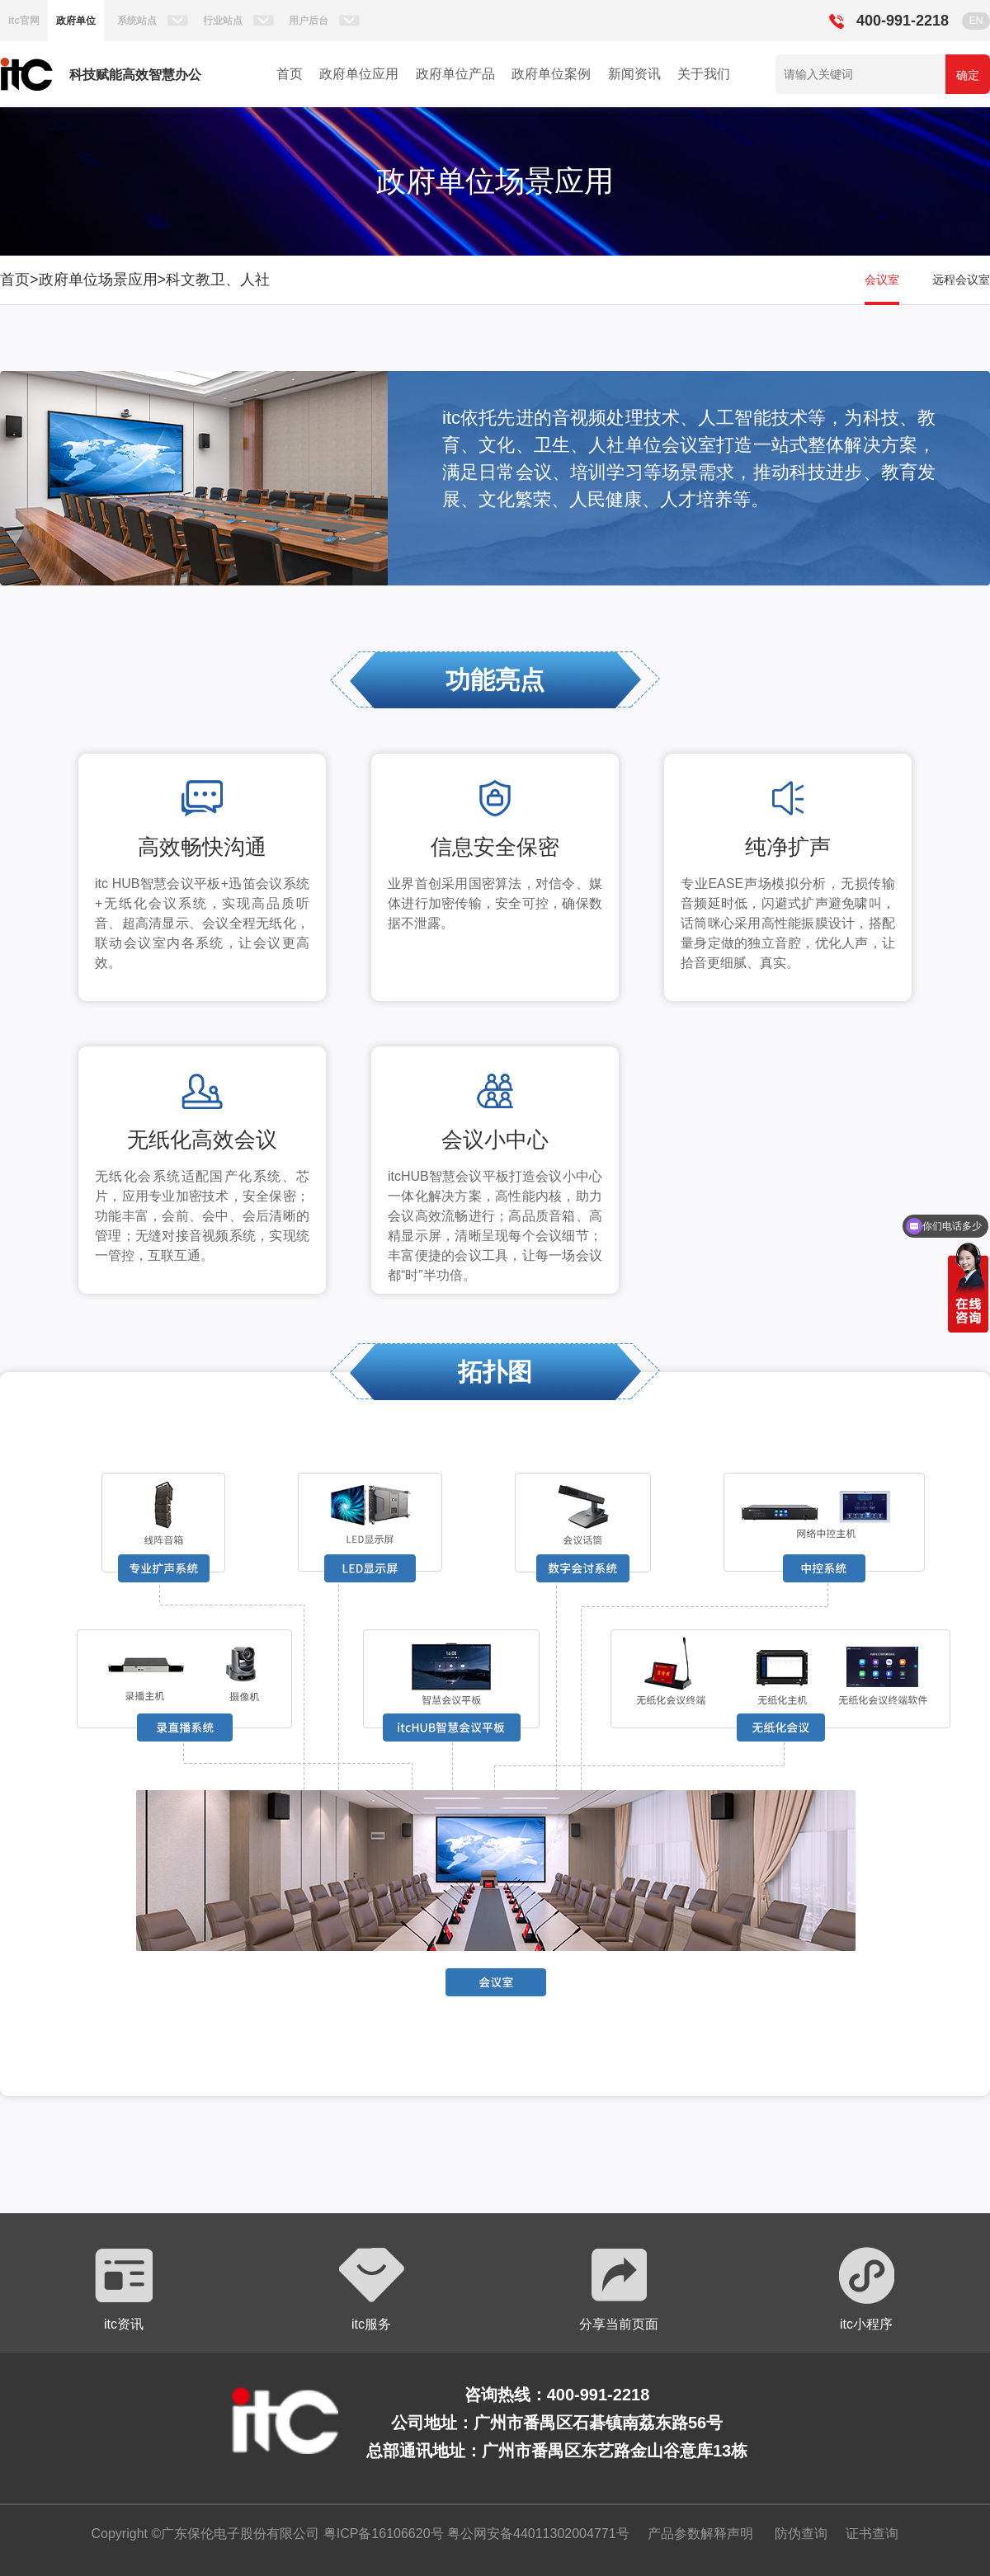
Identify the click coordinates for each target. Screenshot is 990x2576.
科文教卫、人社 (218, 279)
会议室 (882, 279)
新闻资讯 (634, 74)
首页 (289, 74)
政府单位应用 (358, 74)
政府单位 (76, 20)
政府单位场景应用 (98, 279)
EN (976, 20)
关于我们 (703, 74)
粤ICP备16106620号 (381, 2534)
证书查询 (872, 2534)
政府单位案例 (551, 74)
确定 (967, 75)
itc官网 (24, 20)
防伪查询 (801, 2534)
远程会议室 (961, 279)
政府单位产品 (455, 74)
